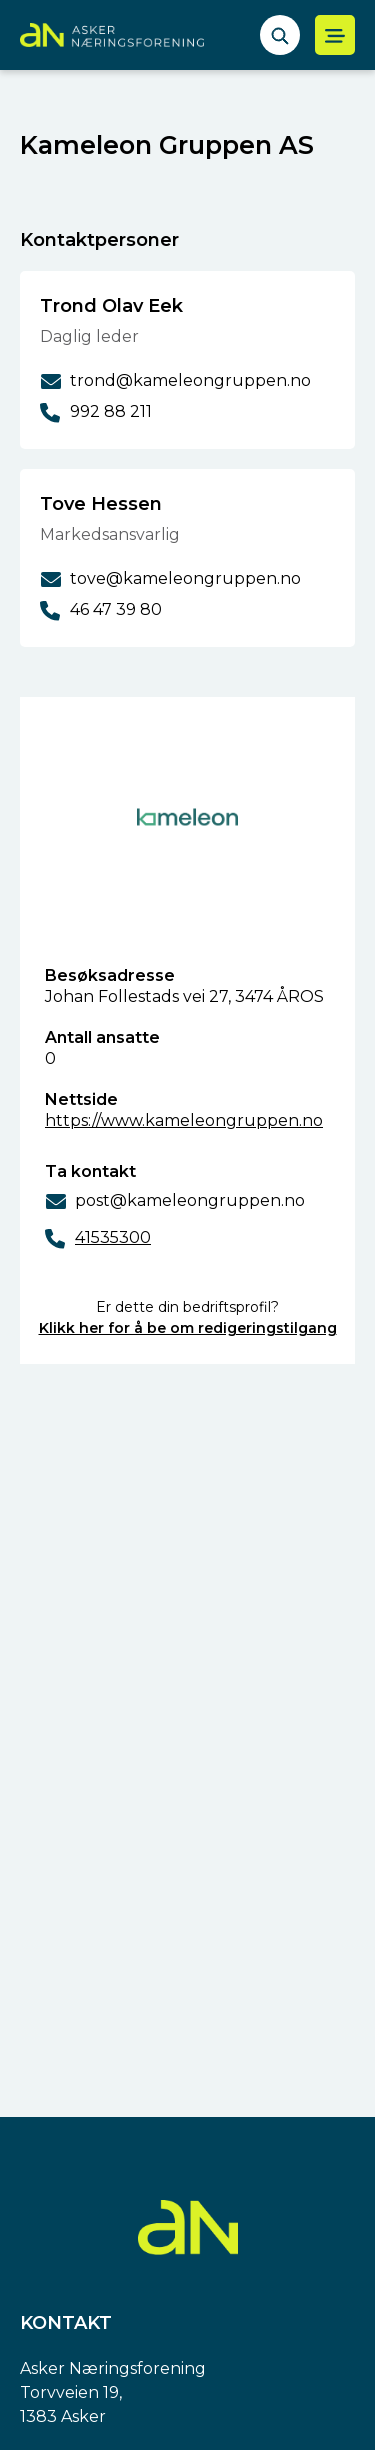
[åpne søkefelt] (280, 35)
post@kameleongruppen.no (190, 1200)
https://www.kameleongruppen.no (184, 1120)
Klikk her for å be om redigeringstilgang (188, 1328)
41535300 (113, 1237)
